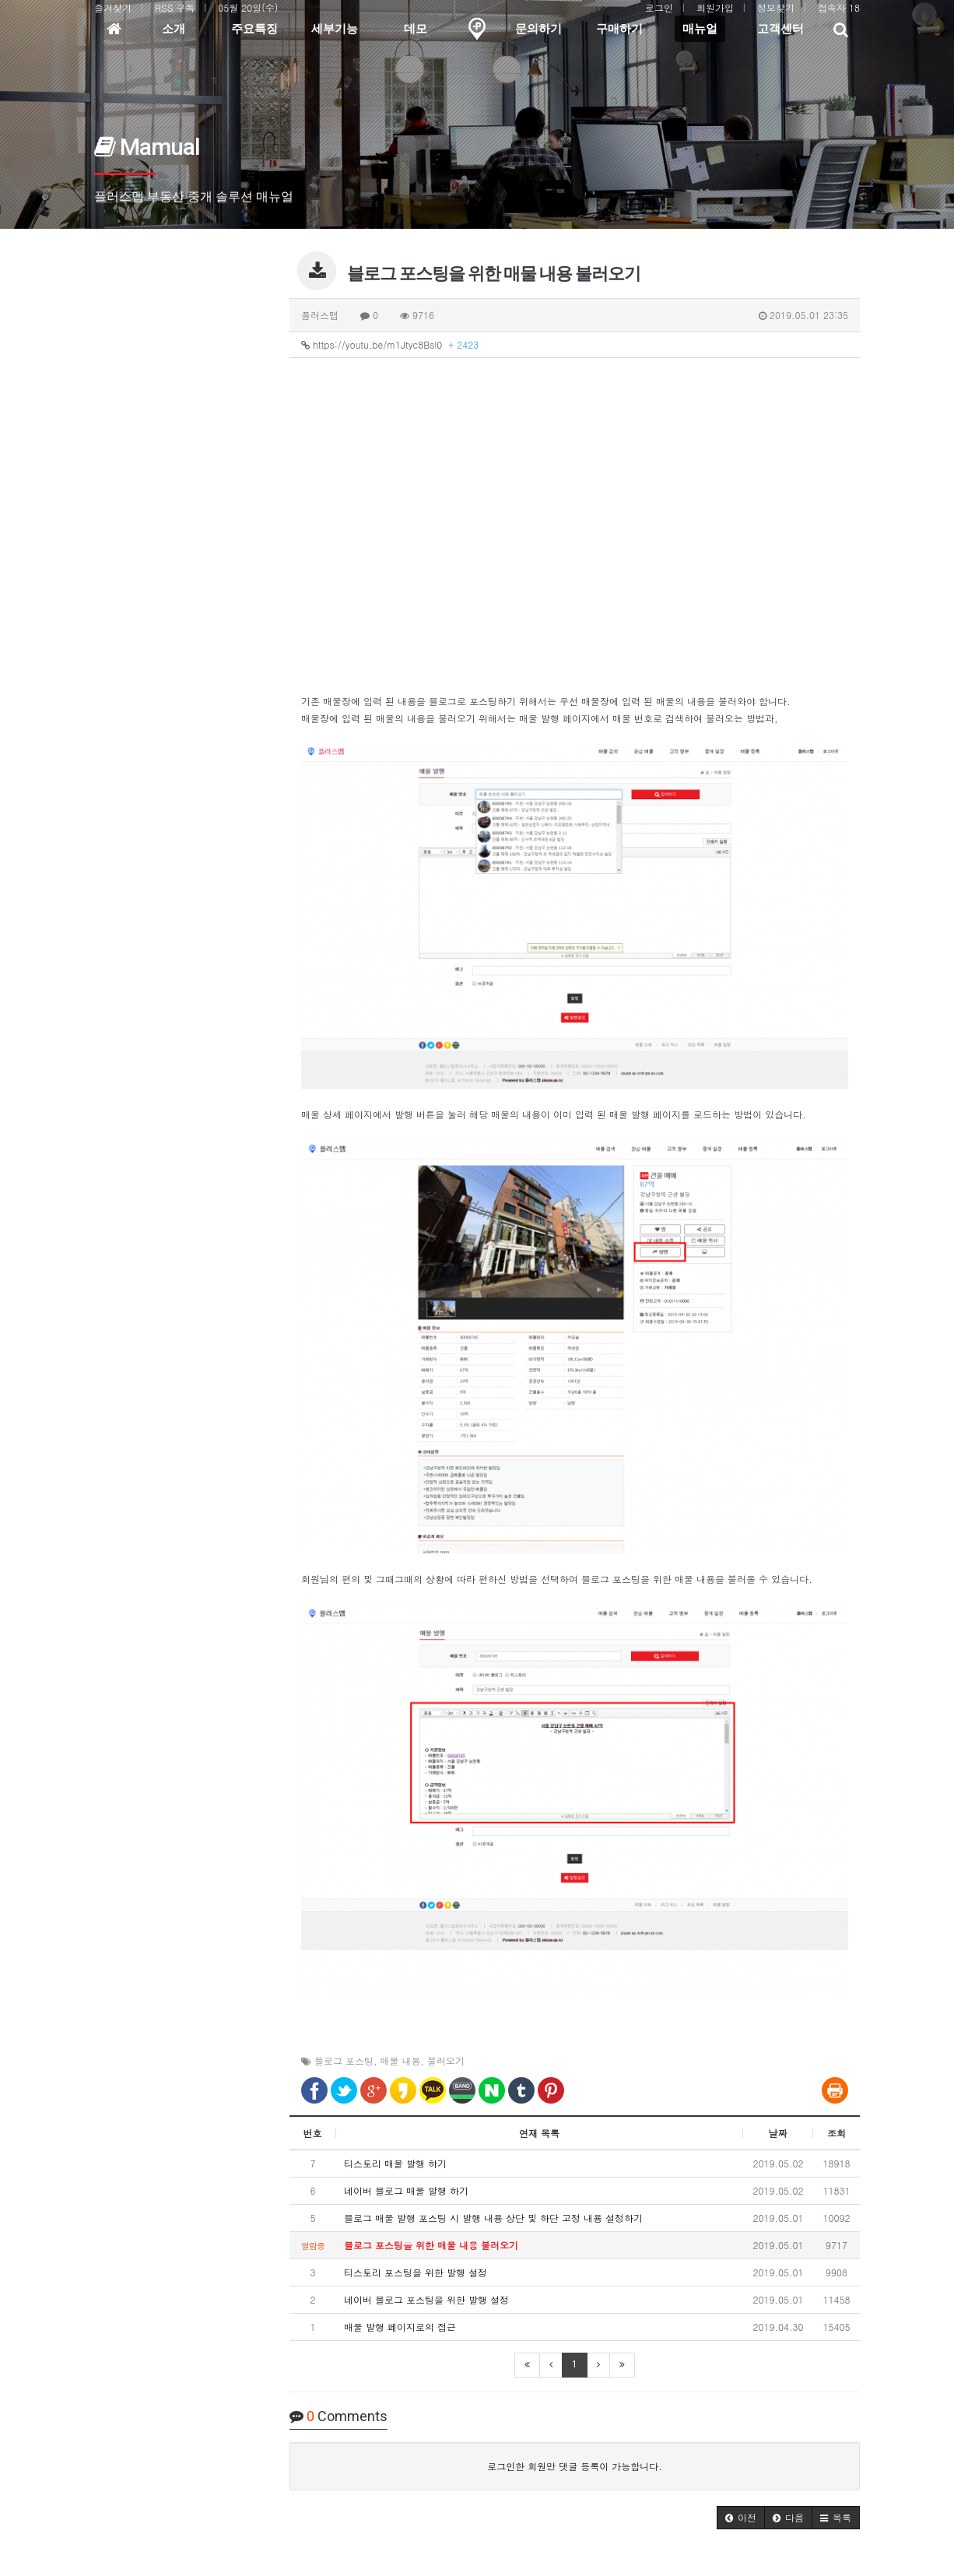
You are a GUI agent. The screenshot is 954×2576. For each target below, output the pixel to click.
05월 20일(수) (248, 7)
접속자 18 (839, 7)
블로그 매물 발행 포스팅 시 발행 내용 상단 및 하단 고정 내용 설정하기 (493, 2217)
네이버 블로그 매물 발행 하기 (406, 2190)
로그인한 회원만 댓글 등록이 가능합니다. (574, 2465)
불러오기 (446, 2060)
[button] (741, 2517)
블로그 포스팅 (344, 2060)
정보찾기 (775, 7)
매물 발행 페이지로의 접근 (400, 2326)
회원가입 (715, 7)
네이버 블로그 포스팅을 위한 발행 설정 (426, 2299)
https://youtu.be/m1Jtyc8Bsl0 (390, 344)
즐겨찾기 (113, 7)
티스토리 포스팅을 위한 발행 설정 (415, 2272)
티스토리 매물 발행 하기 (395, 2163)
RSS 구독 (175, 7)
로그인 (659, 7)
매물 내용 (401, 2060)
